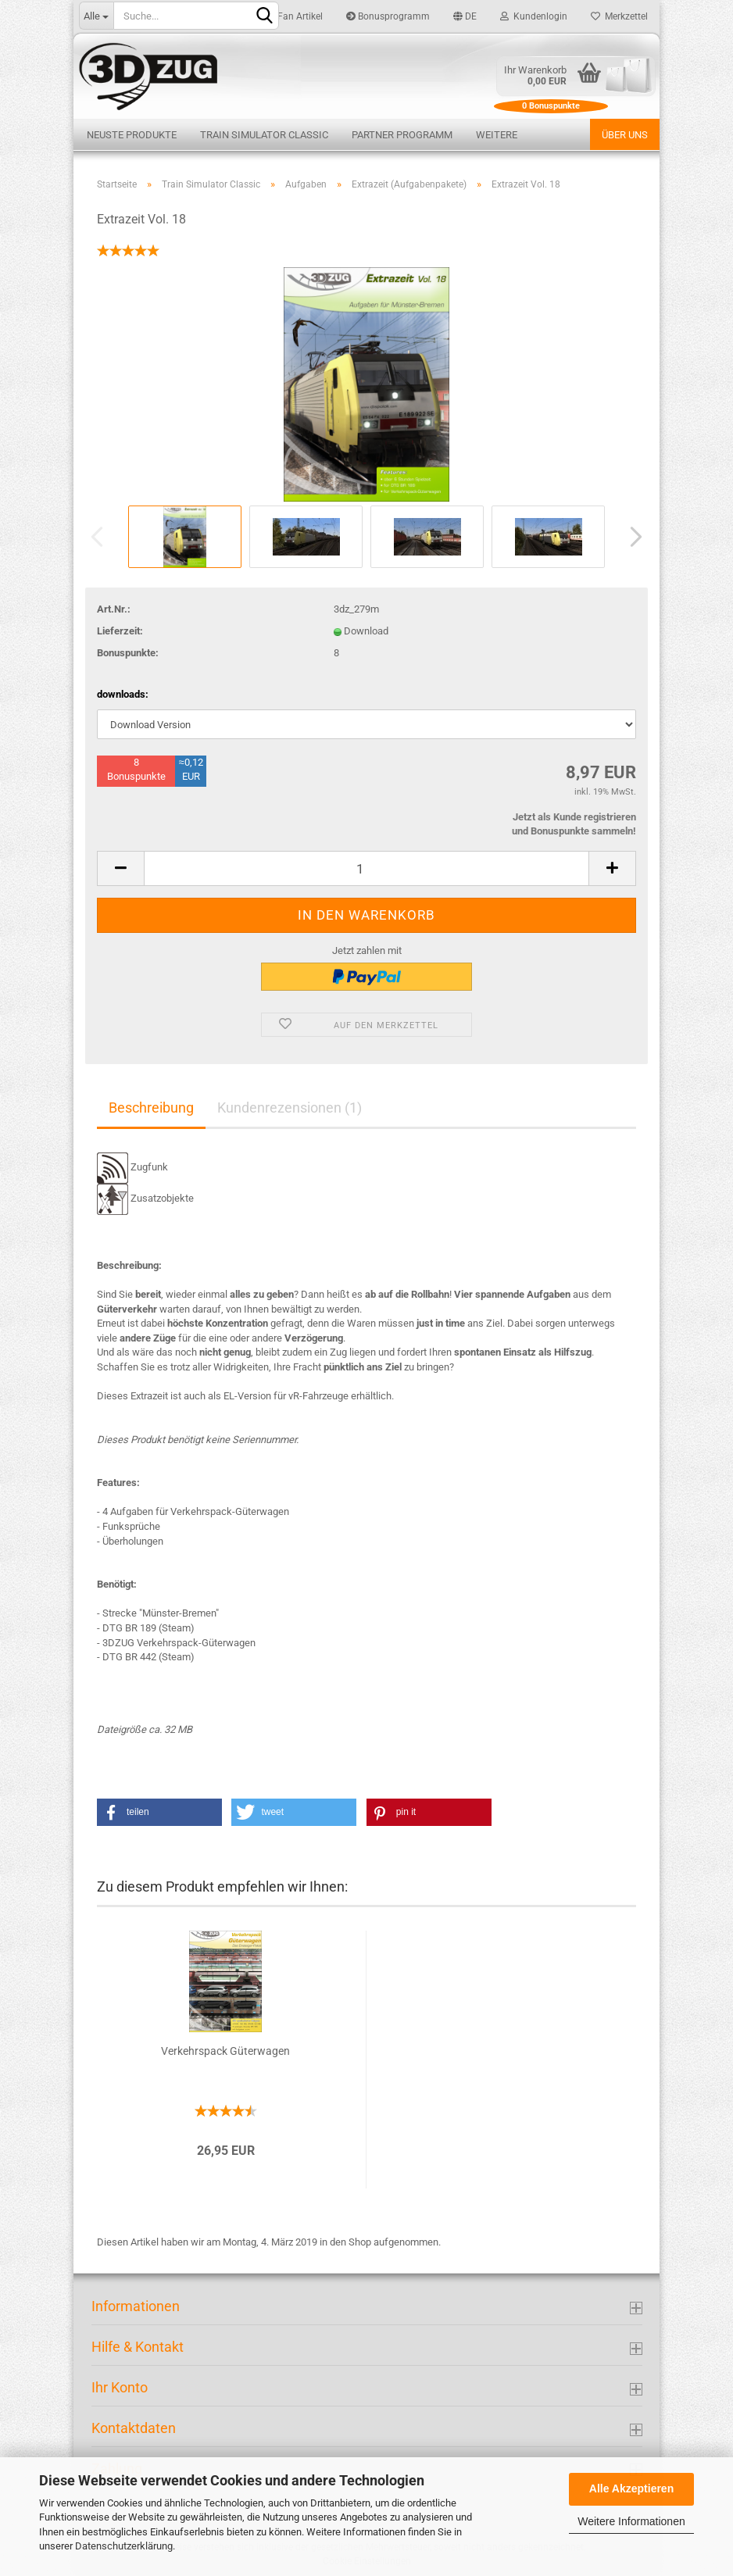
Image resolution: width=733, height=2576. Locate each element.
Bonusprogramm (388, 16)
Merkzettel (619, 16)
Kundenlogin (533, 16)
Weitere (496, 135)
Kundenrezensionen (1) (289, 1107)
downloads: (122, 694)
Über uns (625, 135)
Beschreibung (151, 1107)
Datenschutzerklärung (124, 2546)
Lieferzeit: (120, 631)
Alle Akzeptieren (631, 2488)
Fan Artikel (294, 16)
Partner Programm (402, 135)
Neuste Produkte (132, 135)
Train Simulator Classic (264, 135)
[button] (159, 1812)
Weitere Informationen (631, 2521)
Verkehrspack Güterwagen (225, 2051)
